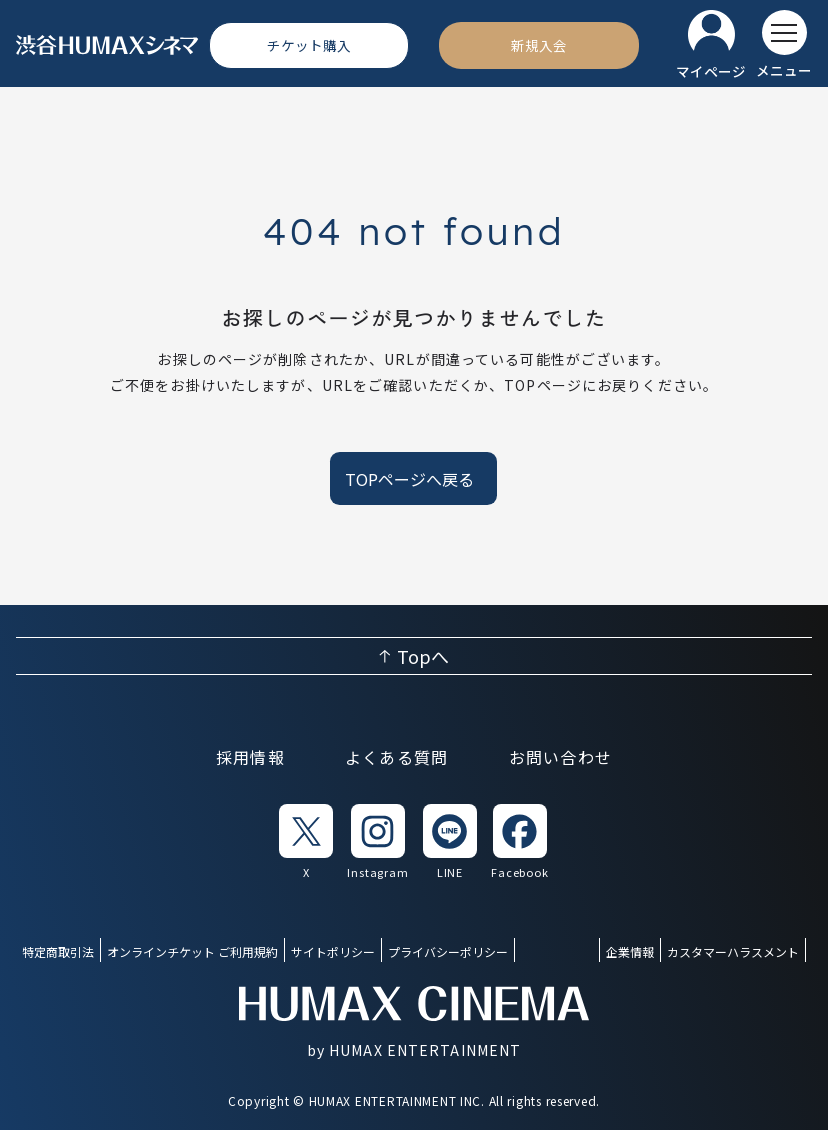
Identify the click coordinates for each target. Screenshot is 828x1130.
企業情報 (630, 951)
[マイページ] (711, 45)
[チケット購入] (309, 45)
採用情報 (250, 757)
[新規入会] (539, 45)
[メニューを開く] (784, 45)
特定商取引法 (58, 951)
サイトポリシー (333, 951)
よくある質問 (397, 757)
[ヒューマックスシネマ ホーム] (107, 45)
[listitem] (306, 842)
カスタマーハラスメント (733, 951)
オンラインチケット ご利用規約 (192, 951)
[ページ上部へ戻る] (414, 656)
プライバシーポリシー (448, 951)
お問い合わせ (561, 757)
